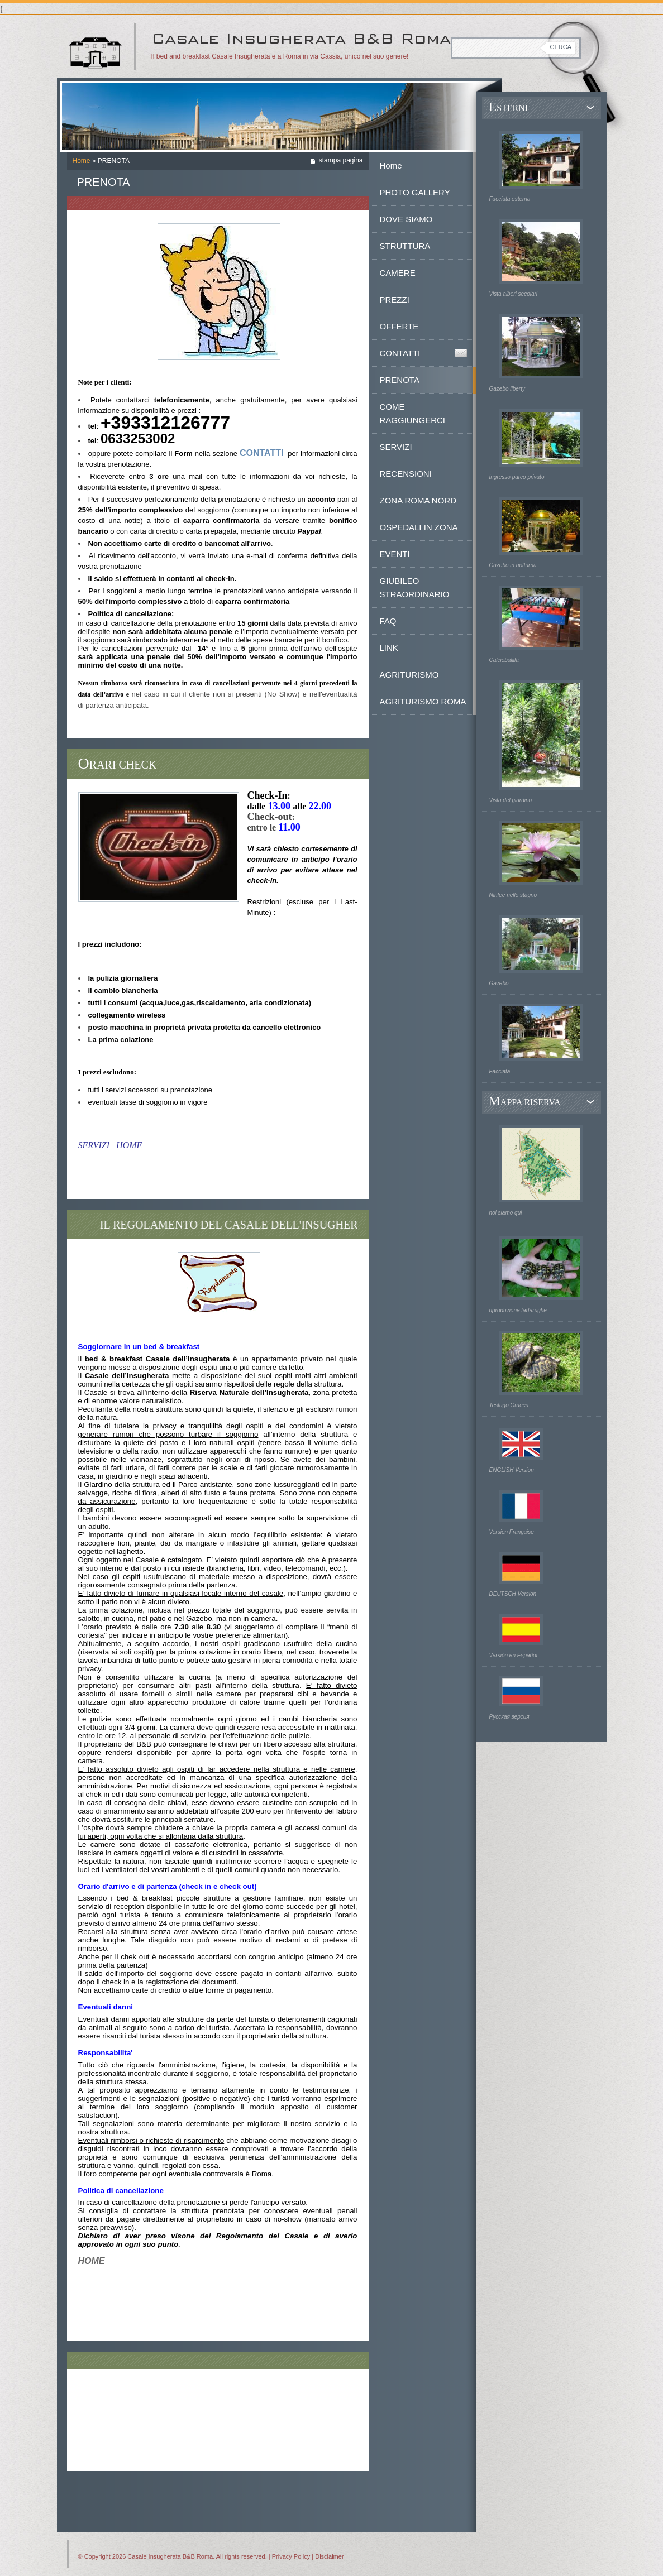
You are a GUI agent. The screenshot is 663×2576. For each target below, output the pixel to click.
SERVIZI (396, 447)
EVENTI (395, 554)
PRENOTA (399, 380)
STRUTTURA (405, 246)
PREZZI (394, 299)
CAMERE (398, 272)
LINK (389, 648)
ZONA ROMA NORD (418, 500)
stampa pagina (341, 160)
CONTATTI (400, 353)
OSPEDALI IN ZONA (419, 527)
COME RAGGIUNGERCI (413, 413)
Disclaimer (329, 2556)
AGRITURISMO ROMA (423, 701)
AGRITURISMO (409, 674)
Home (81, 161)
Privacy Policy (291, 2556)
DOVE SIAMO (406, 219)
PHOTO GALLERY (415, 192)
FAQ (388, 621)
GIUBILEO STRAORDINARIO (415, 587)
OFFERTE (399, 326)
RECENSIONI (406, 473)
